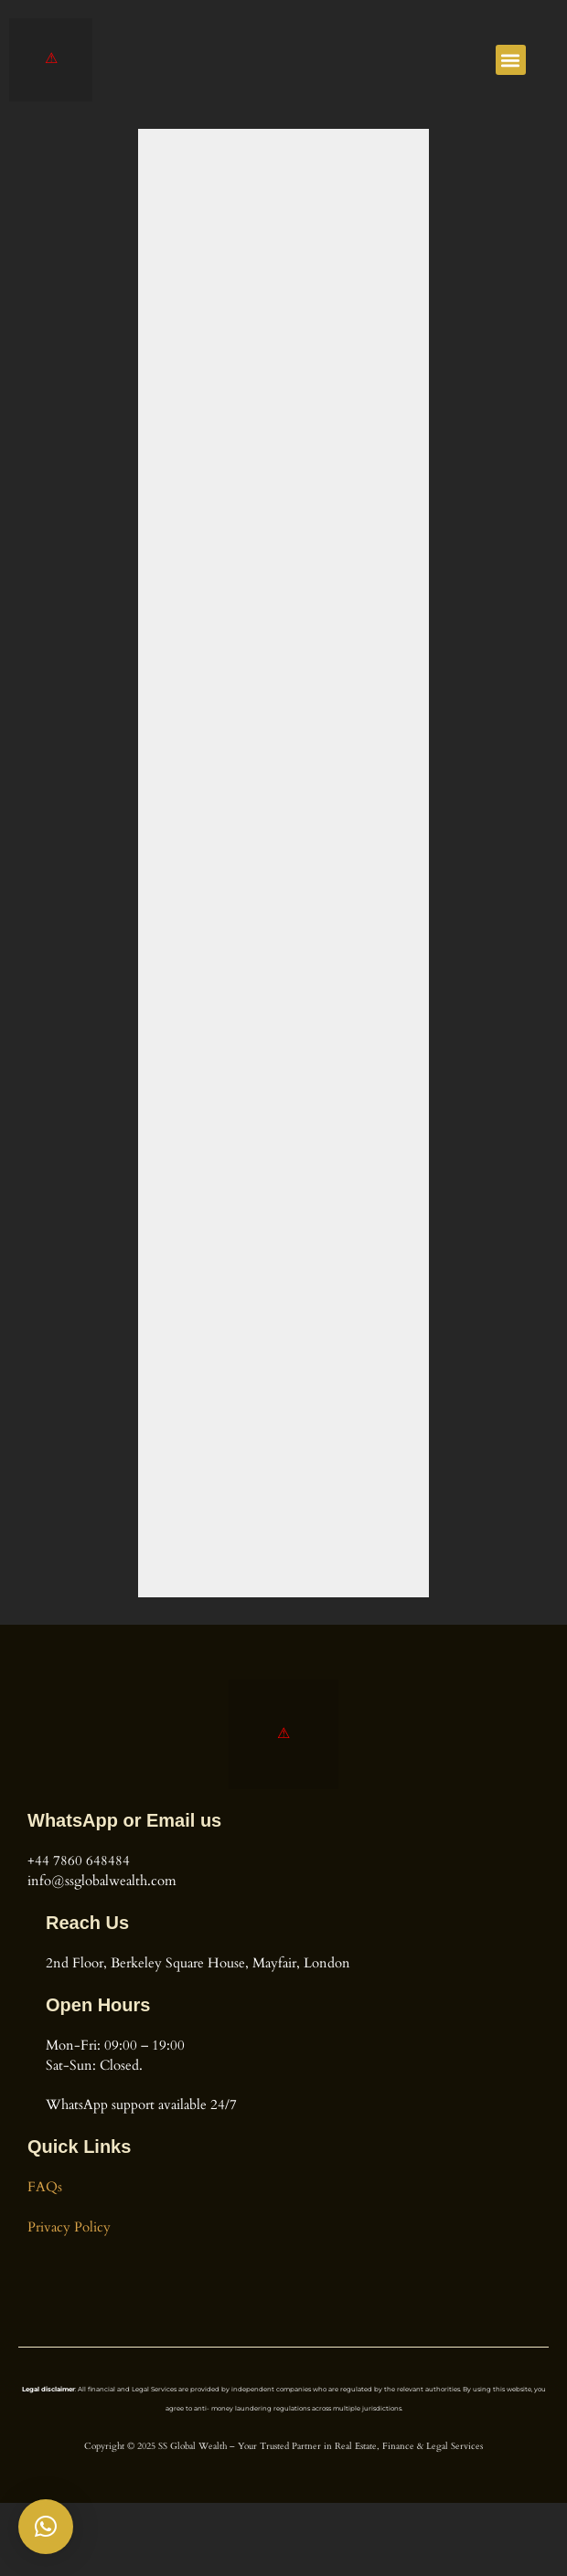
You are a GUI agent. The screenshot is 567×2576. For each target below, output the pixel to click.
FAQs (44, 2187)
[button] (511, 60)
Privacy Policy (69, 2227)
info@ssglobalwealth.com (102, 1881)
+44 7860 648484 (78, 1861)
